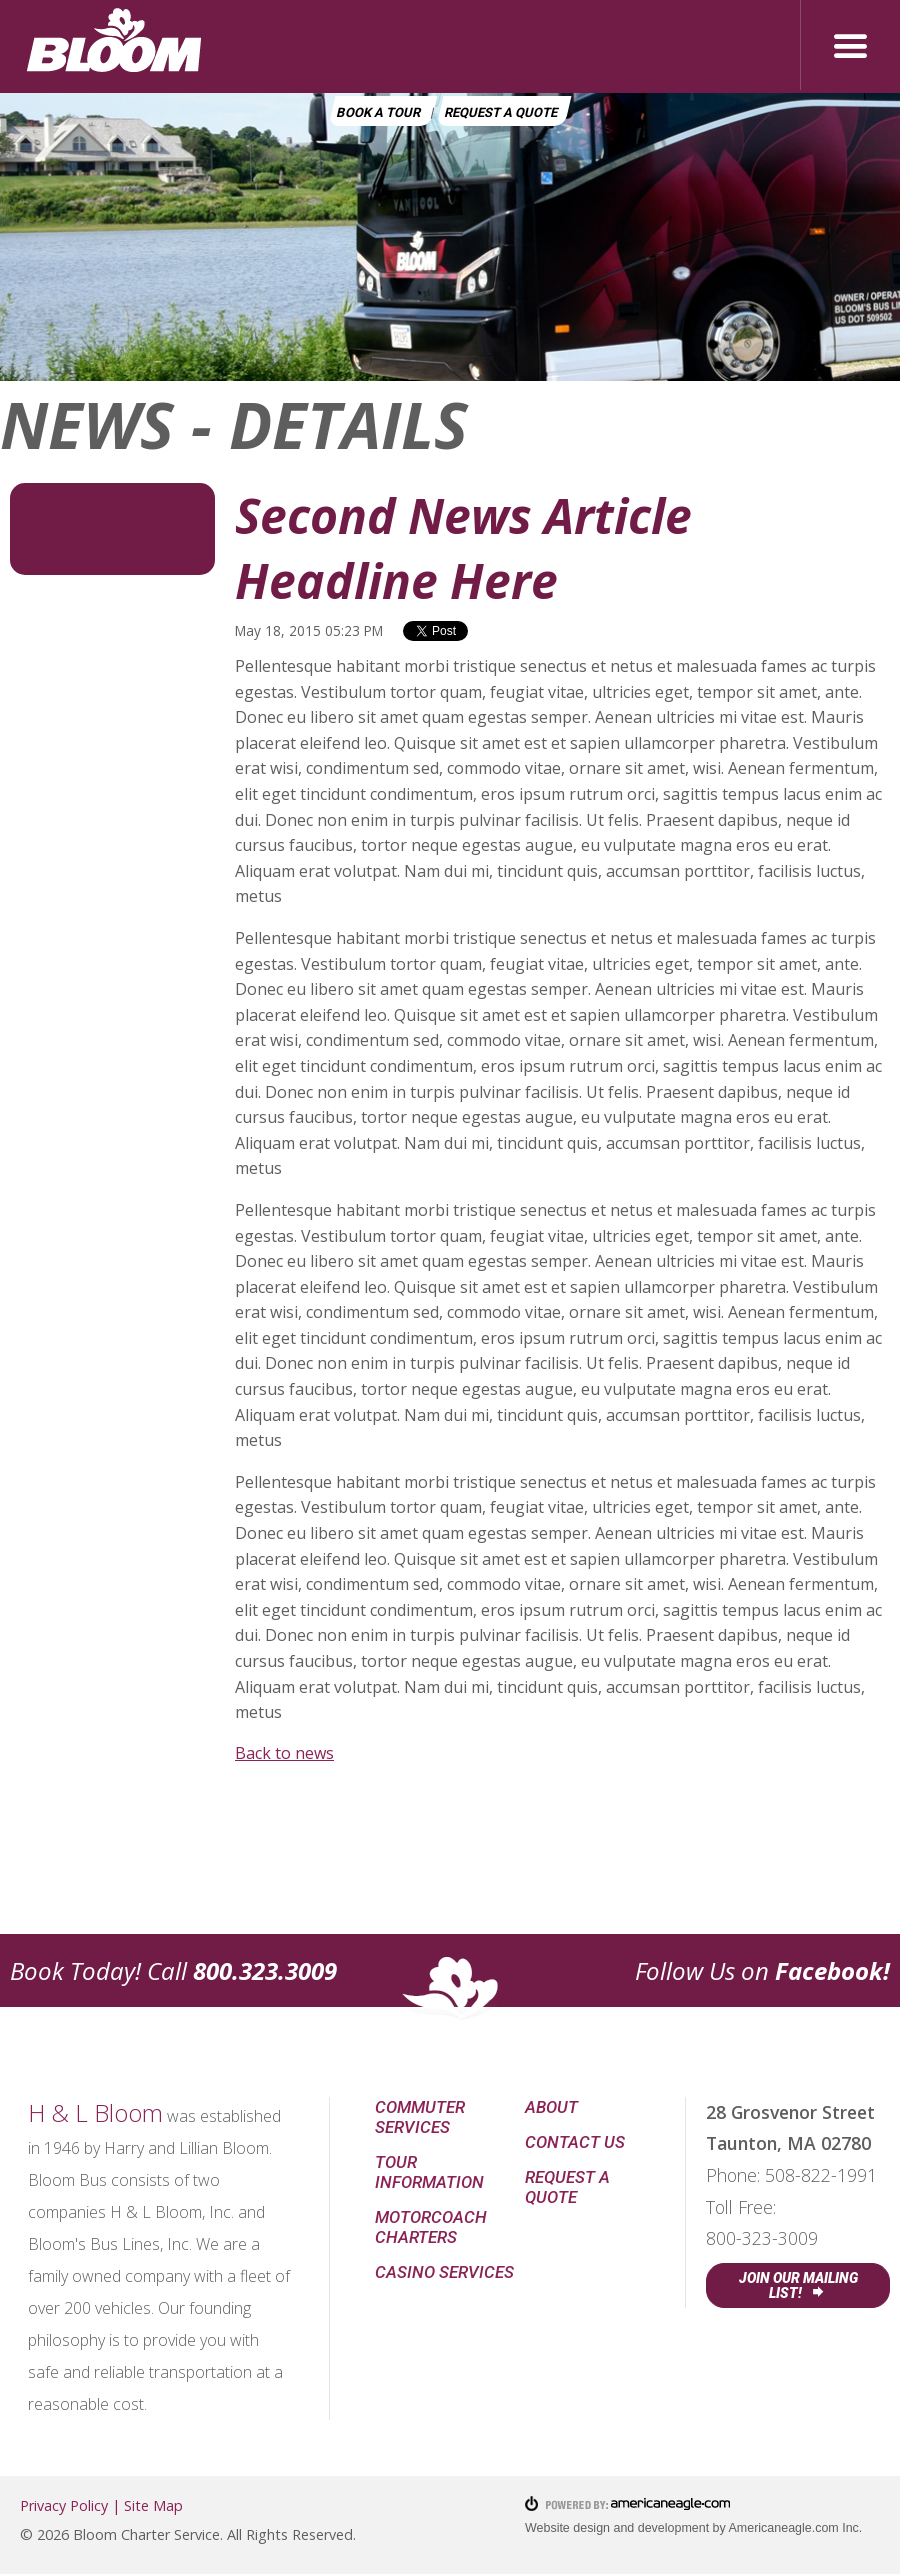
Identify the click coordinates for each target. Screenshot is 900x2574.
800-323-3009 (762, 2238)
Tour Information (429, 2172)
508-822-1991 (821, 2175)
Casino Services (444, 2272)
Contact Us (575, 2142)
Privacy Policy (64, 2505)
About (551, 2107)
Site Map (153, 2505)
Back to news (284, 1753)
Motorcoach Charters (431, 2227)
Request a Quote (501, 112)
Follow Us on (762, 1970)
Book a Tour (378, 112)
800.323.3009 (265, 1970)
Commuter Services (420, 2117)
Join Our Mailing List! (798, 2285)
